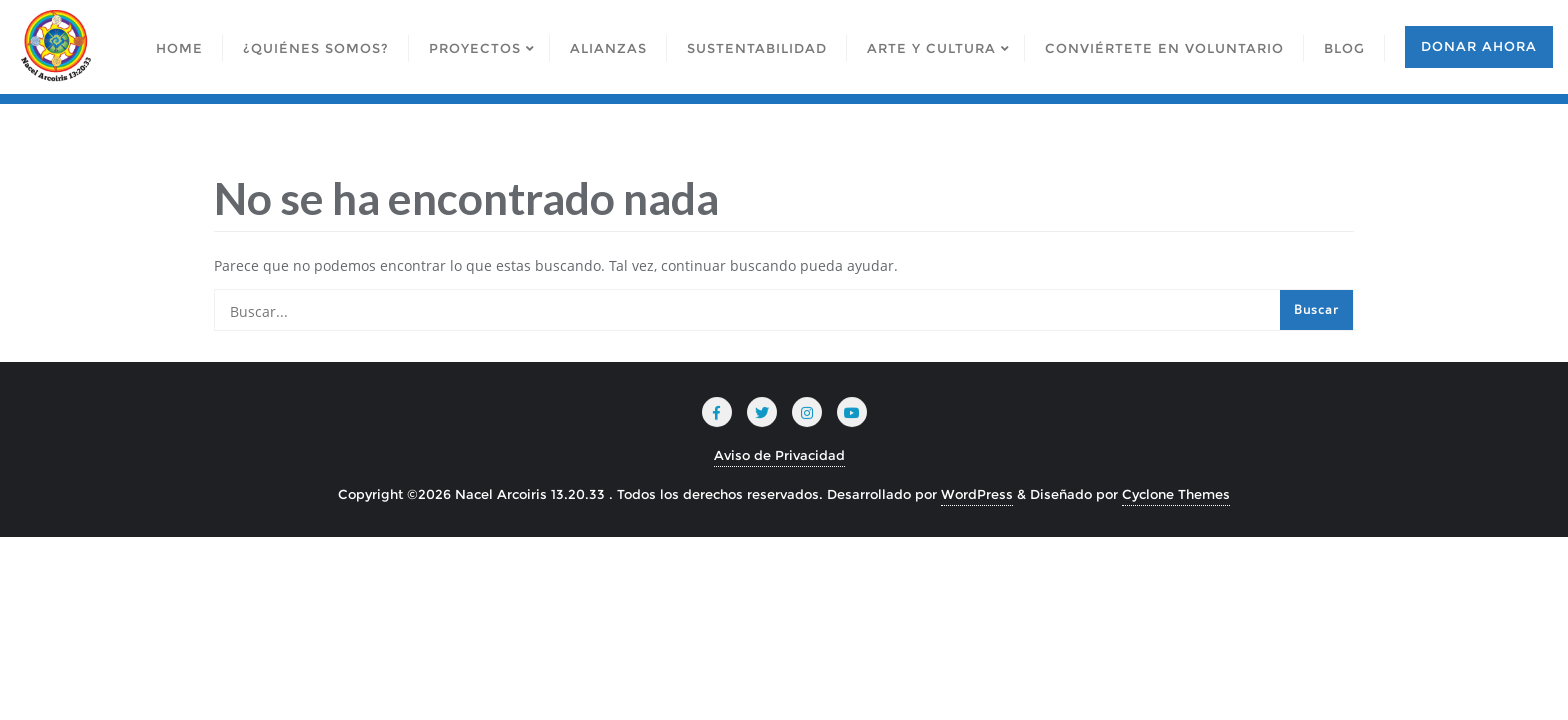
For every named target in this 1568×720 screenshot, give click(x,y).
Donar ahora (1479, 46)
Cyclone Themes (1176, 494)
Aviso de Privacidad (779, 455)
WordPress (977, 494)
